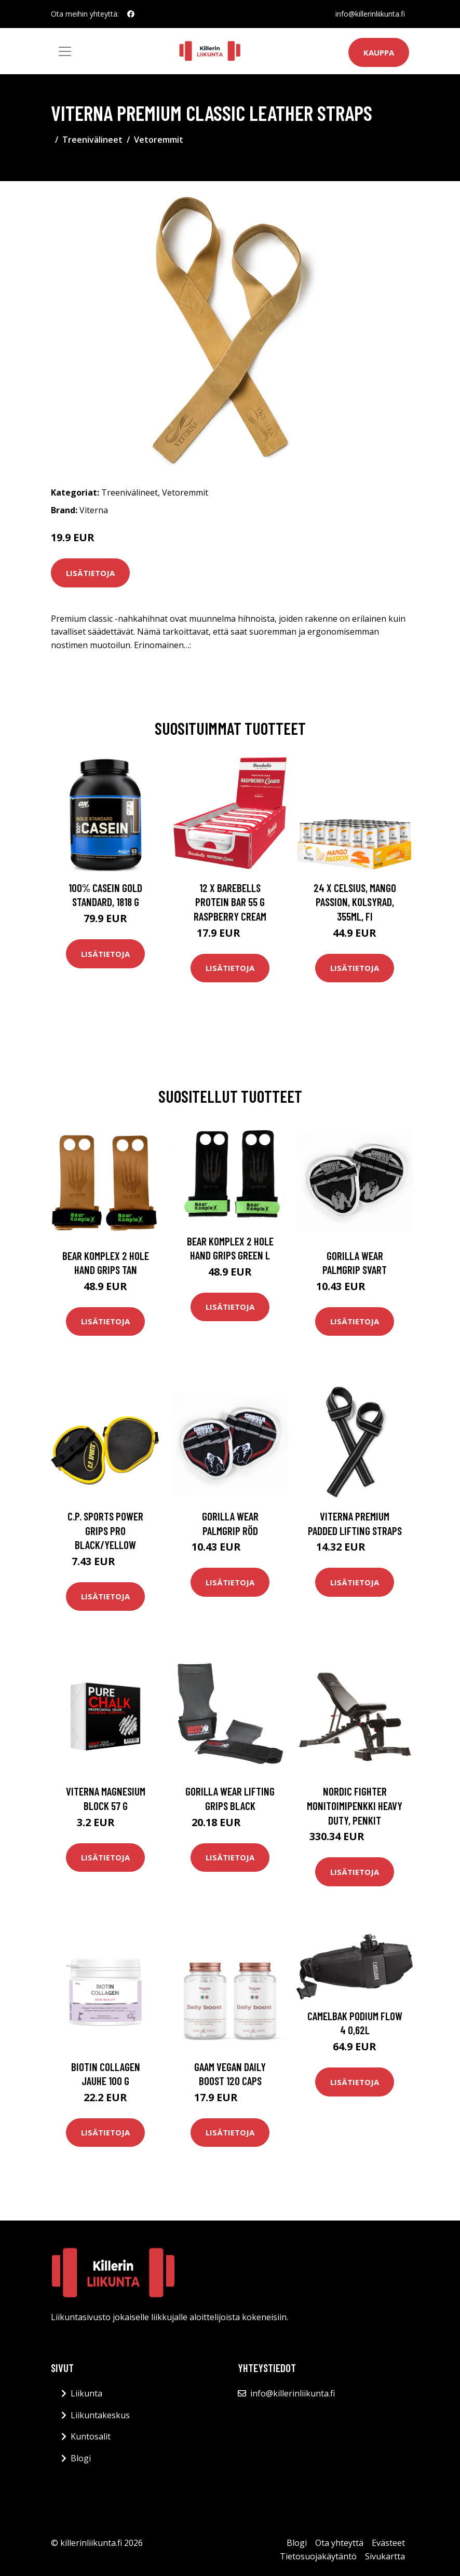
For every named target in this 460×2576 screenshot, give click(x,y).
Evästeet (388, 2542)
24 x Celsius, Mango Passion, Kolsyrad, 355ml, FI (355, 902)
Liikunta (86, 2393)
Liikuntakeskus (100, 2415)
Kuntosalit (91, 2436)
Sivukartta (385, 2556)
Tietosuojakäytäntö (318, 2556)
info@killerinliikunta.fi (370, 14)
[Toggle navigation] (65, 51)
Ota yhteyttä (339, 2542)
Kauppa (378, 52)
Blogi (81, 2458)
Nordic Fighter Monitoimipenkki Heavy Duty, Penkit (354, 1805)
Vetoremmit (158, 139)
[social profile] (131, 14)
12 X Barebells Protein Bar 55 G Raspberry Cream (230, 902)
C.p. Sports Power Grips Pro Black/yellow (105, 1530)
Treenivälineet (92, 139)
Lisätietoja (90, 573)
